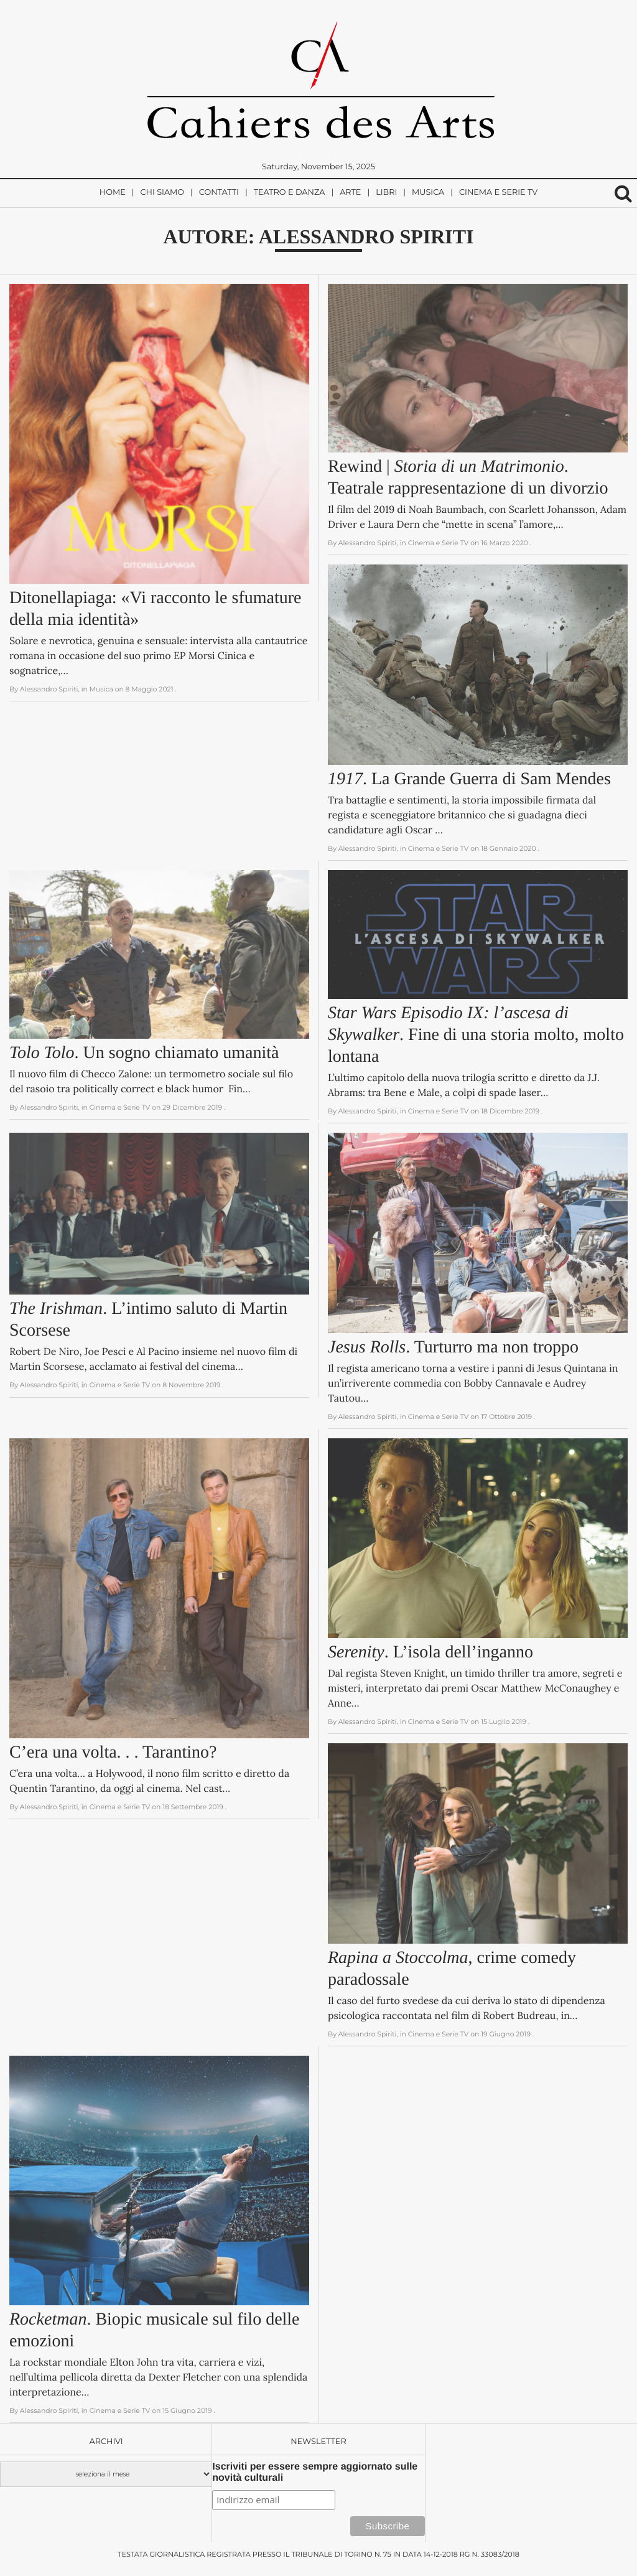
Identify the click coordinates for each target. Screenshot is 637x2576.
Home (113, 192)
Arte (350, 192)
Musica (428, 192)
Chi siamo (162, 192)
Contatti (219, 192)
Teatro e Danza (289, 192)
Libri (386, 192)
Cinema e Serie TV (498, 192)
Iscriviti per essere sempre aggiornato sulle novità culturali (314, 2472)
